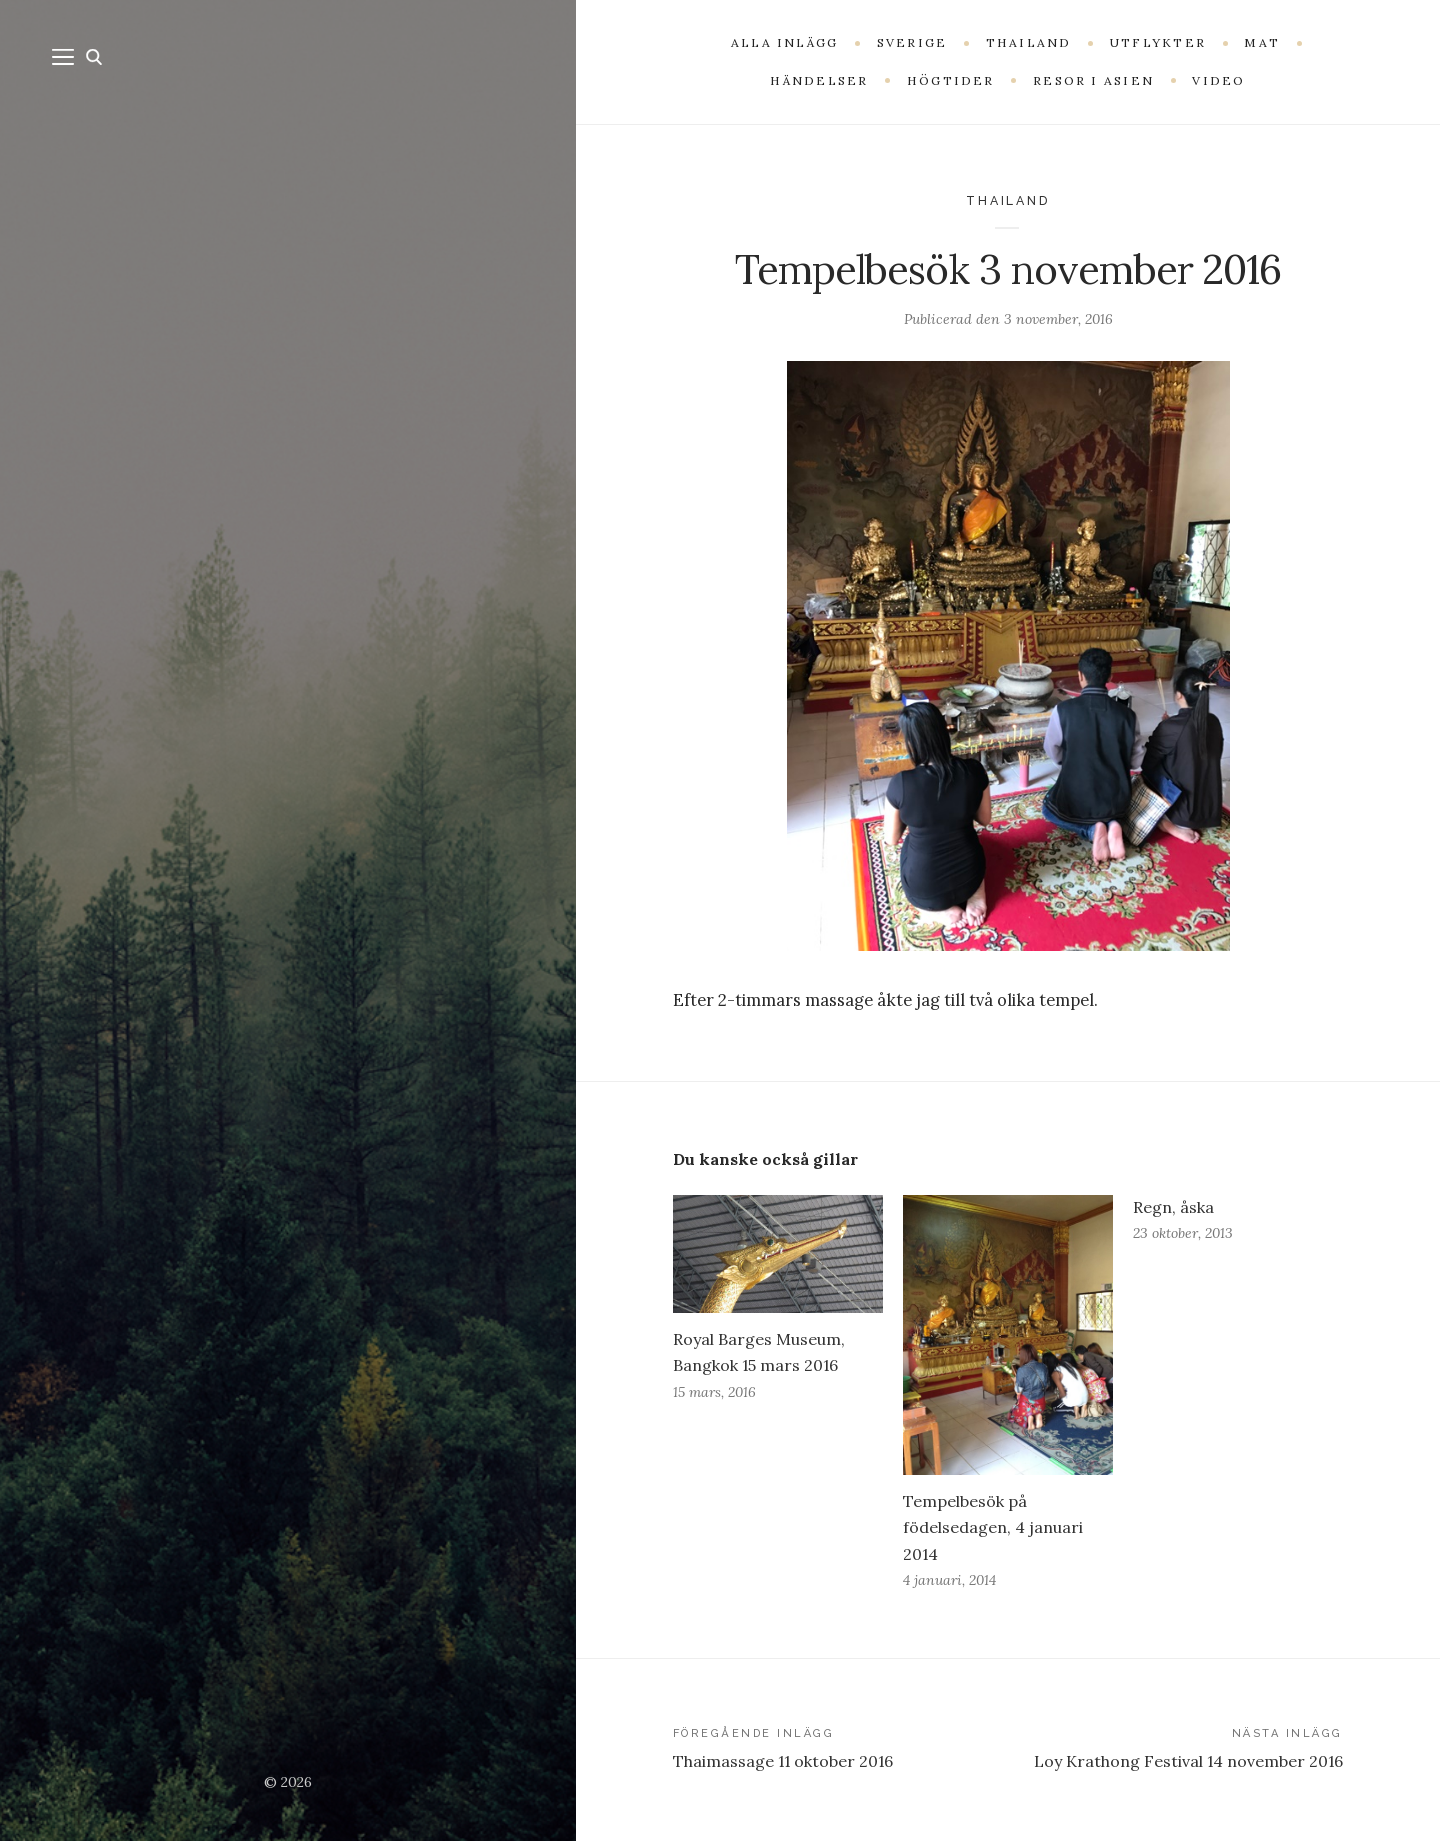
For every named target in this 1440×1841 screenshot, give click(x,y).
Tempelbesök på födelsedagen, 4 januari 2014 (993, 1527)
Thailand (1007, 200)
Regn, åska (1173, 1207)
